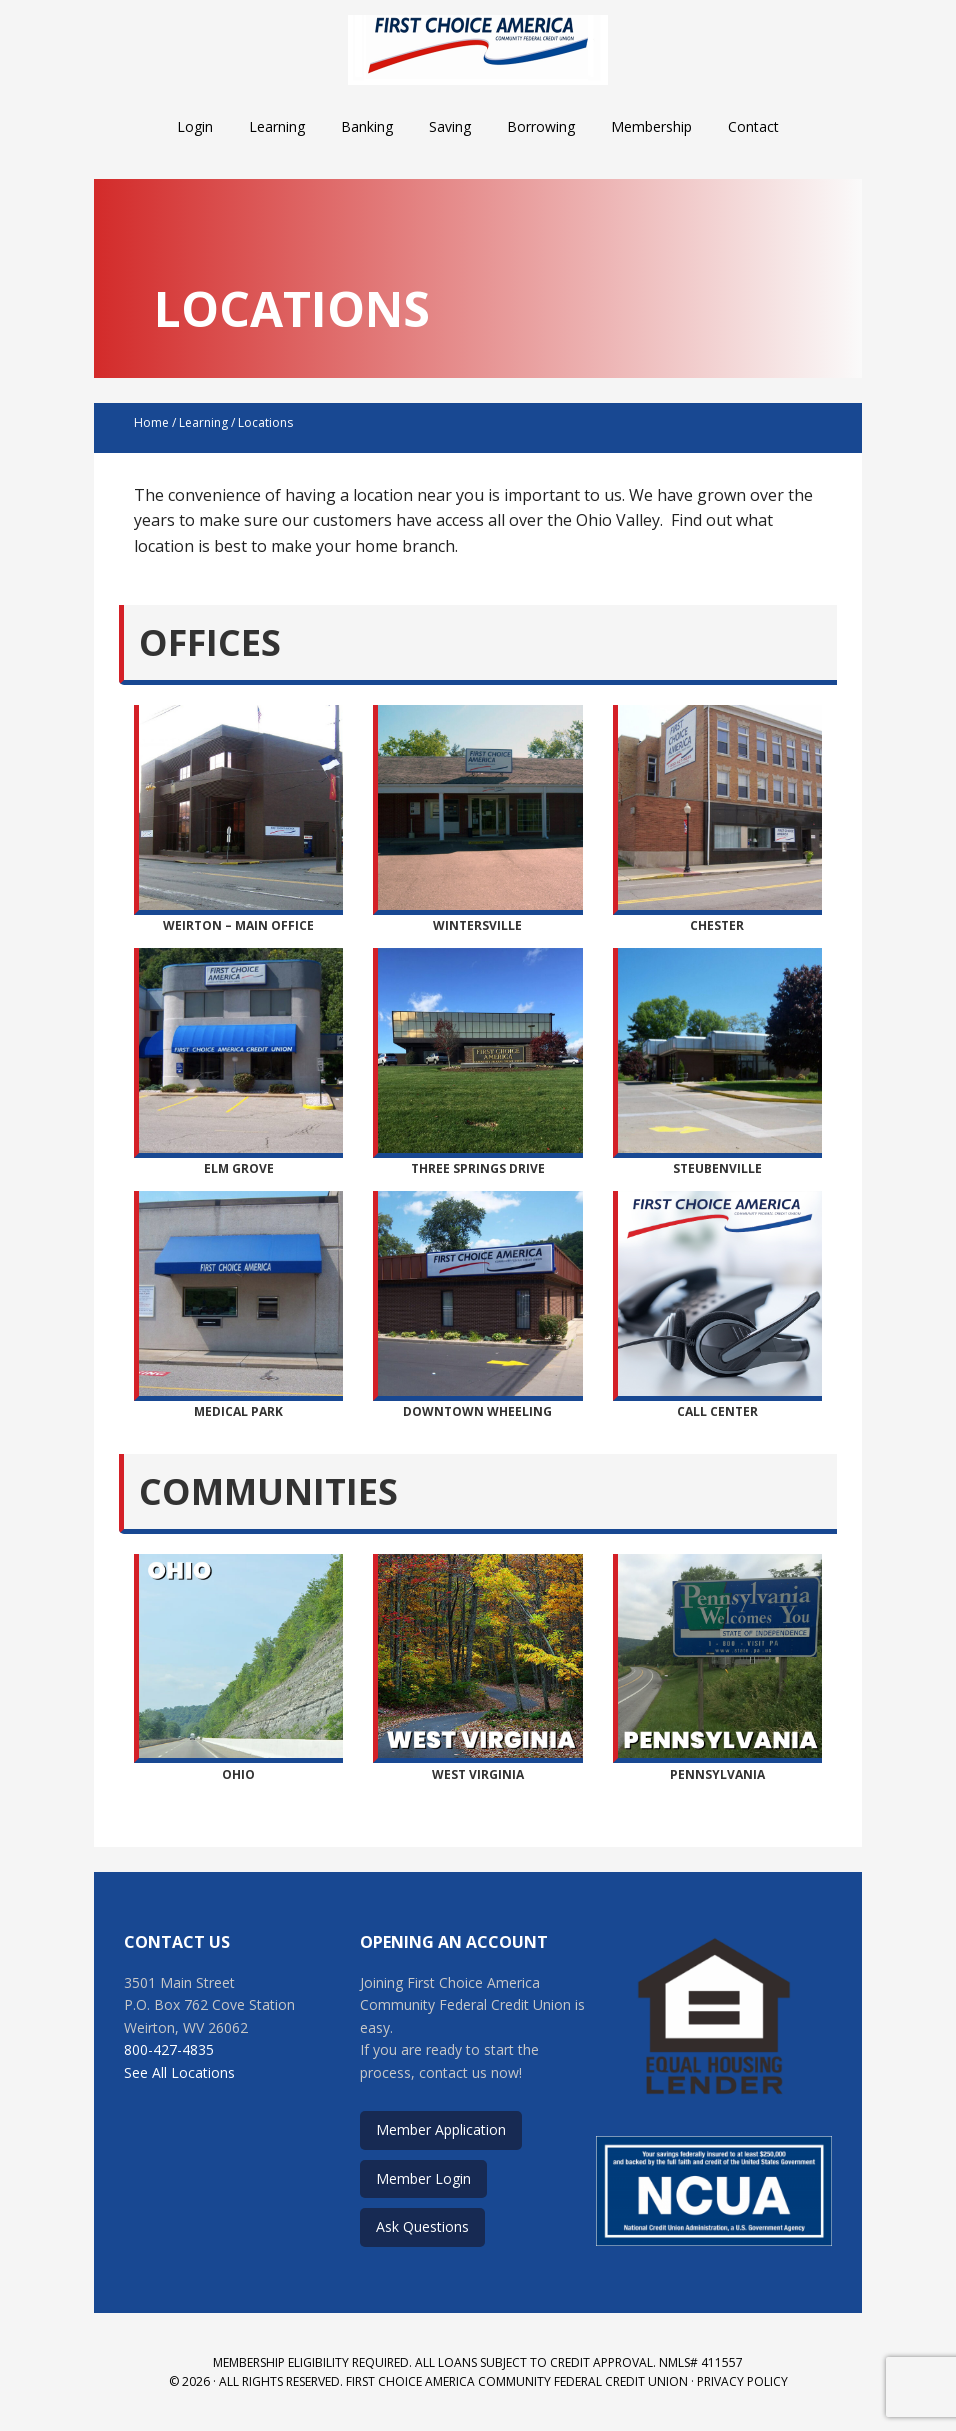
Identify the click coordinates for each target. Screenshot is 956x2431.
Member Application (441, 2129)
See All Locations (179, 2072)
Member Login (423, 2178)
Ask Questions (422, 2226)
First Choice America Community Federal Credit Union (478, 50)
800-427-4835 (169, 2049)
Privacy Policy (742, 2381)
